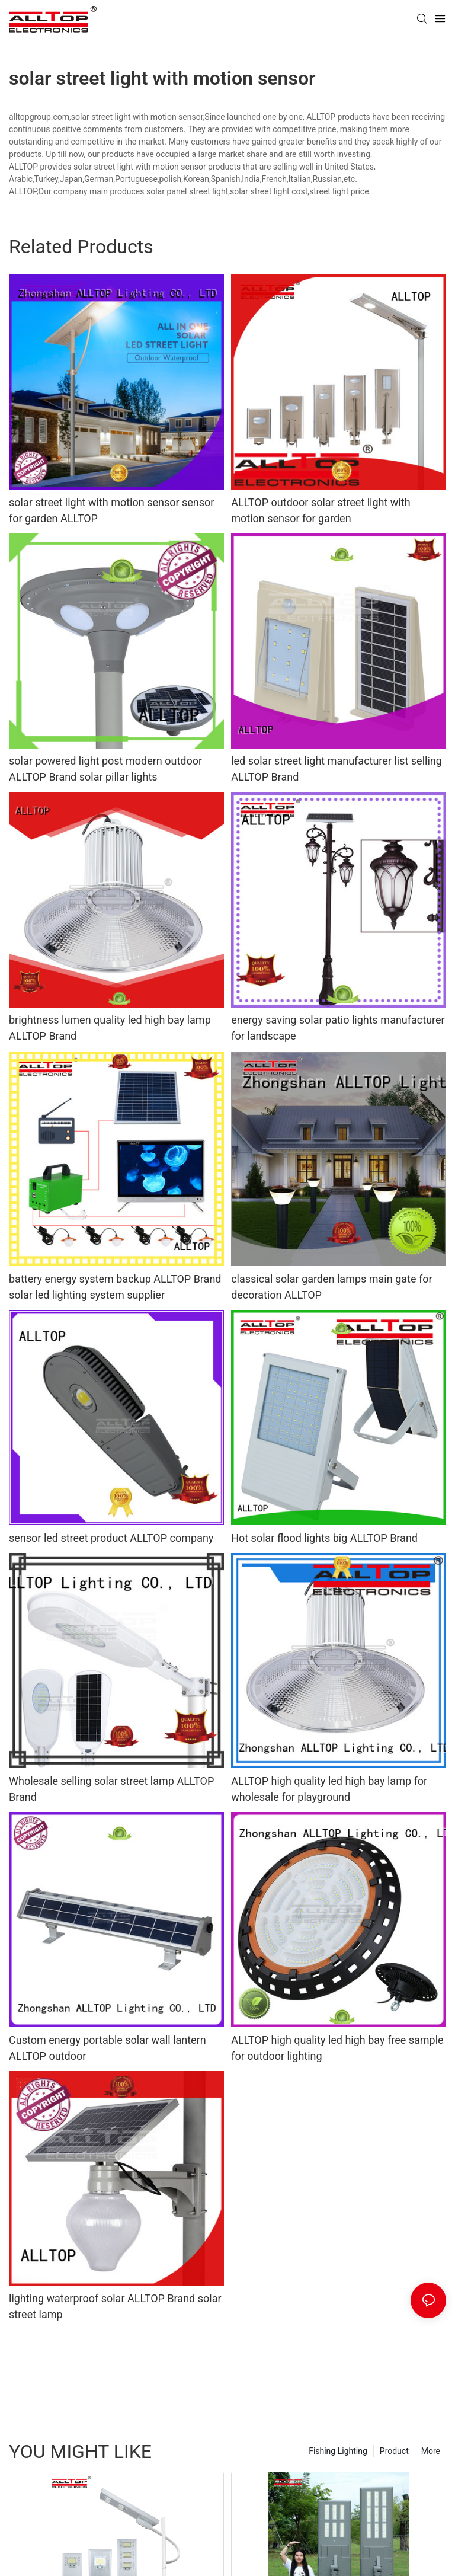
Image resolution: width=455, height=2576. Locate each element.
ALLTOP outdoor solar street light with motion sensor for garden (320, 510)
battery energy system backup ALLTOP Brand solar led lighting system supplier (115, 1287)
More (430, 2451)
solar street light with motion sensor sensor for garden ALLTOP (111, 510)
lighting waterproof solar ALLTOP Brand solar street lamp (115, 2306)
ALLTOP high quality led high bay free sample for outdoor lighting (337, 2048)
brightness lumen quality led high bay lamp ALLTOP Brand (110, 1028)
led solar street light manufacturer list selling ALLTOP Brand (336, 769)
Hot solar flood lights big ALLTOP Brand (324, 1538)
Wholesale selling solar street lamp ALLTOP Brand (111, 1789)
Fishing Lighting (338, 2451)
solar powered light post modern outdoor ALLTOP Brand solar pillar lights (105, 769)
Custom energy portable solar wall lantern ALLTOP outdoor (107, 2048)
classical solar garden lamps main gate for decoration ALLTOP (331, 1287)
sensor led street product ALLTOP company (111, 1538)
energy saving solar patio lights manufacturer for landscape (338, 1028)
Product (394, 2451)
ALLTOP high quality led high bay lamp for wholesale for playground (329, 1789)
